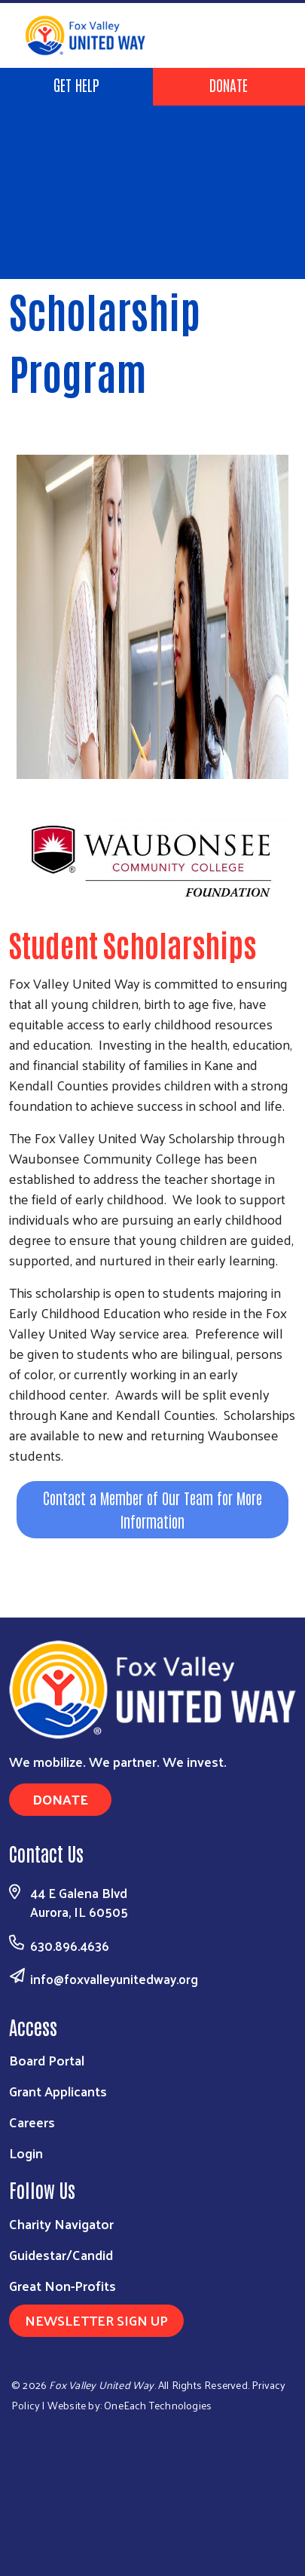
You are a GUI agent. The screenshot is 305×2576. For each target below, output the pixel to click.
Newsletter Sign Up (96, 2320)
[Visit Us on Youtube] (272, 2527)
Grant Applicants (58, 2090)
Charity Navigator (61, 2223)
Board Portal (46, 2060)
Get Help (76, 84)
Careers (32, 2121)
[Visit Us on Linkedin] (238, 2527)
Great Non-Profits (62, 2285)
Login (26, 2152)
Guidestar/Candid (61, 2254)
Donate (228, 84)
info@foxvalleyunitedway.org (114, 1978)
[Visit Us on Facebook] (204, 2527)
